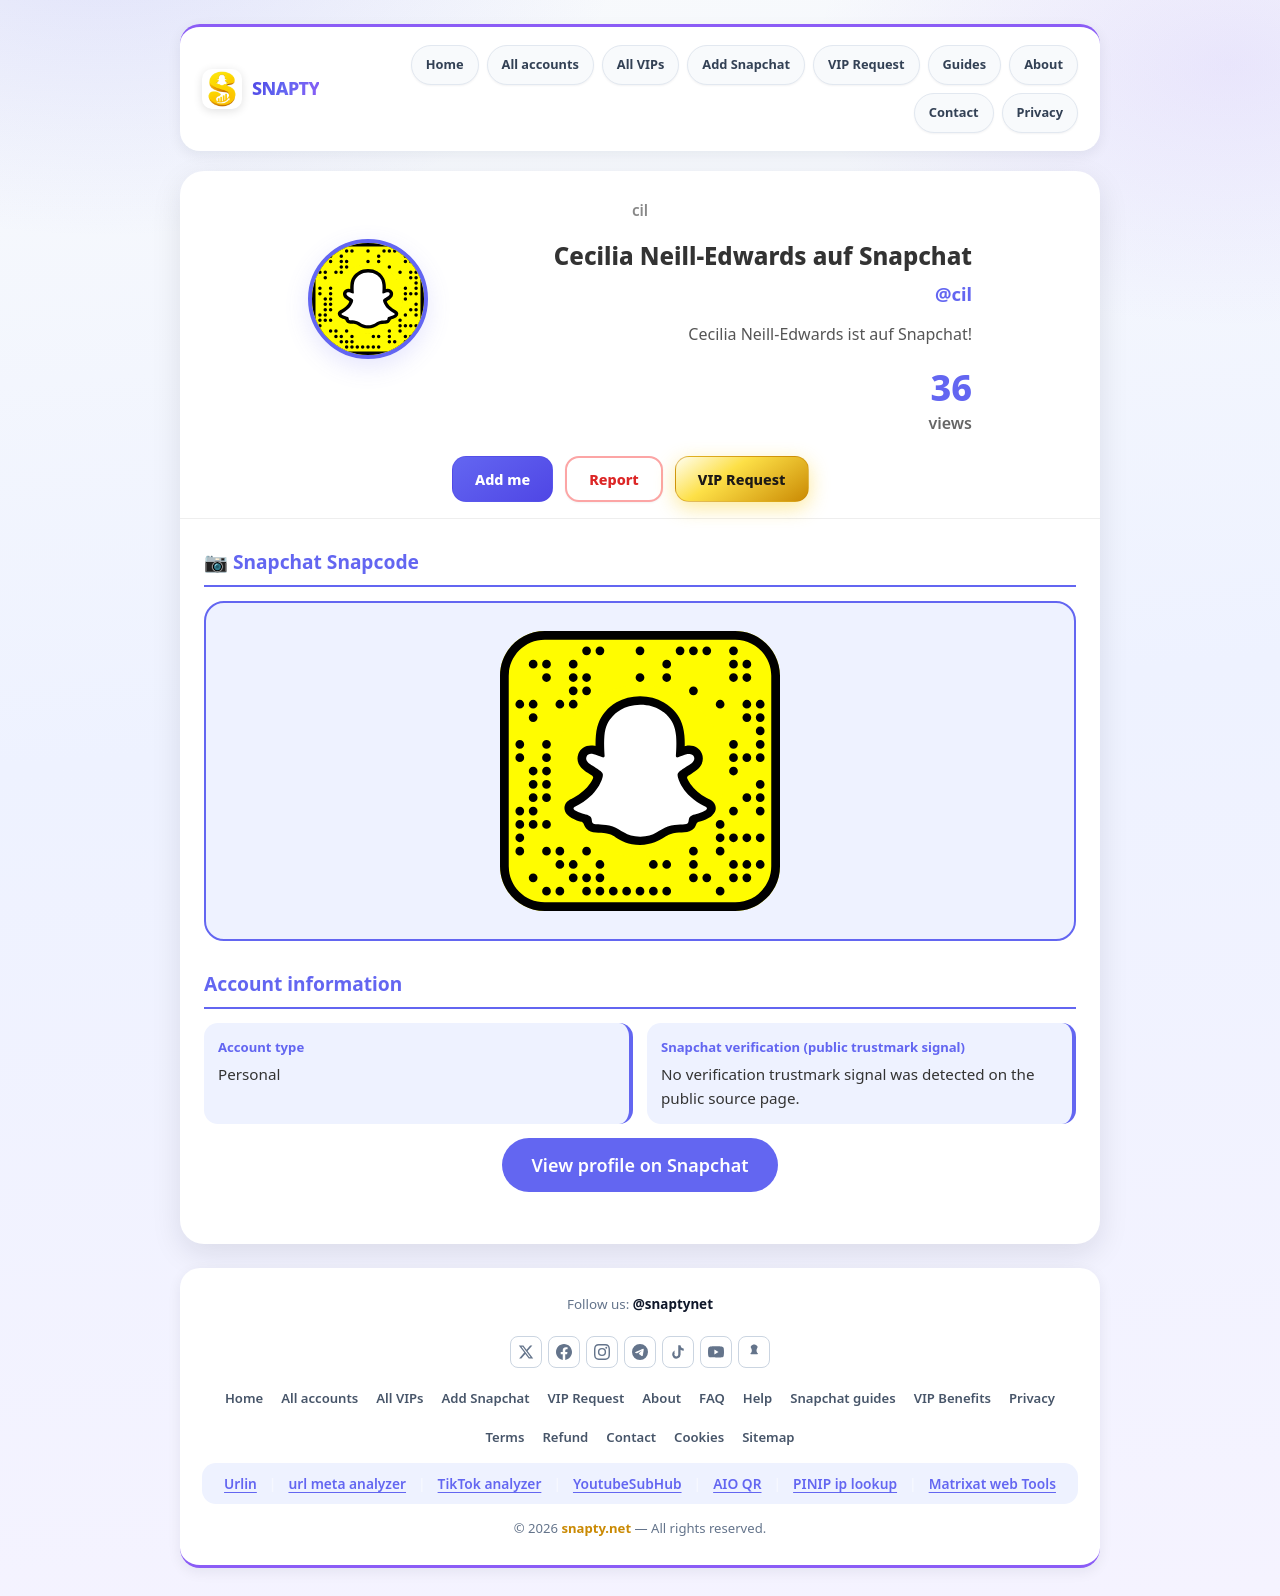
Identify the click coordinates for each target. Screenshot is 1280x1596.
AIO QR (737, 1483)
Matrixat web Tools (992, 1483)
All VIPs (640, 64)
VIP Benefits (952, 1398)
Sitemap (768, 1437)
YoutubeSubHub (627, 1483)
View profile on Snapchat (640, 1165)
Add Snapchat (746, 64)
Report (614, 479)
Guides (965, 64)
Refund (565, 1437)
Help (758, 1398)
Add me (502, 479)
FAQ (712, 1398)
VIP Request (866, 64)
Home (445, 64)
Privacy (1040, 112)
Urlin (240, 1483)
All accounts (540, 64)
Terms (504, 1437)
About (1043, 64)
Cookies (699, 1437)
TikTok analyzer (490, 1483)
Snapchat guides (842, 1398)
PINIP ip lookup (845, 1483)
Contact (954, 112)
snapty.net (596, 1528)
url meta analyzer (347, 1483)
